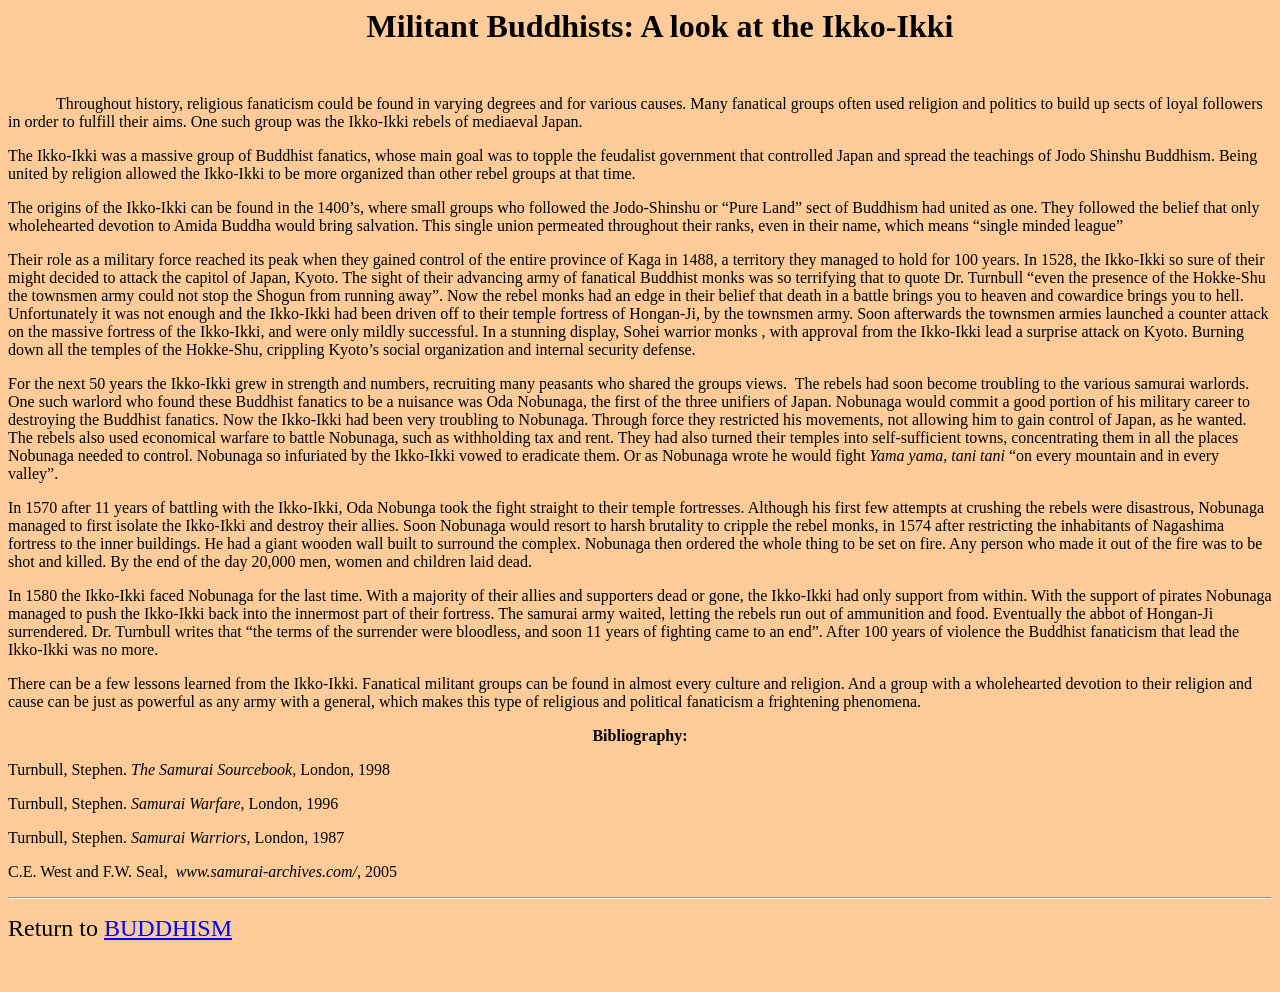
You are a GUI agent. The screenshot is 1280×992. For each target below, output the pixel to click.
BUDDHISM (168, 928)
